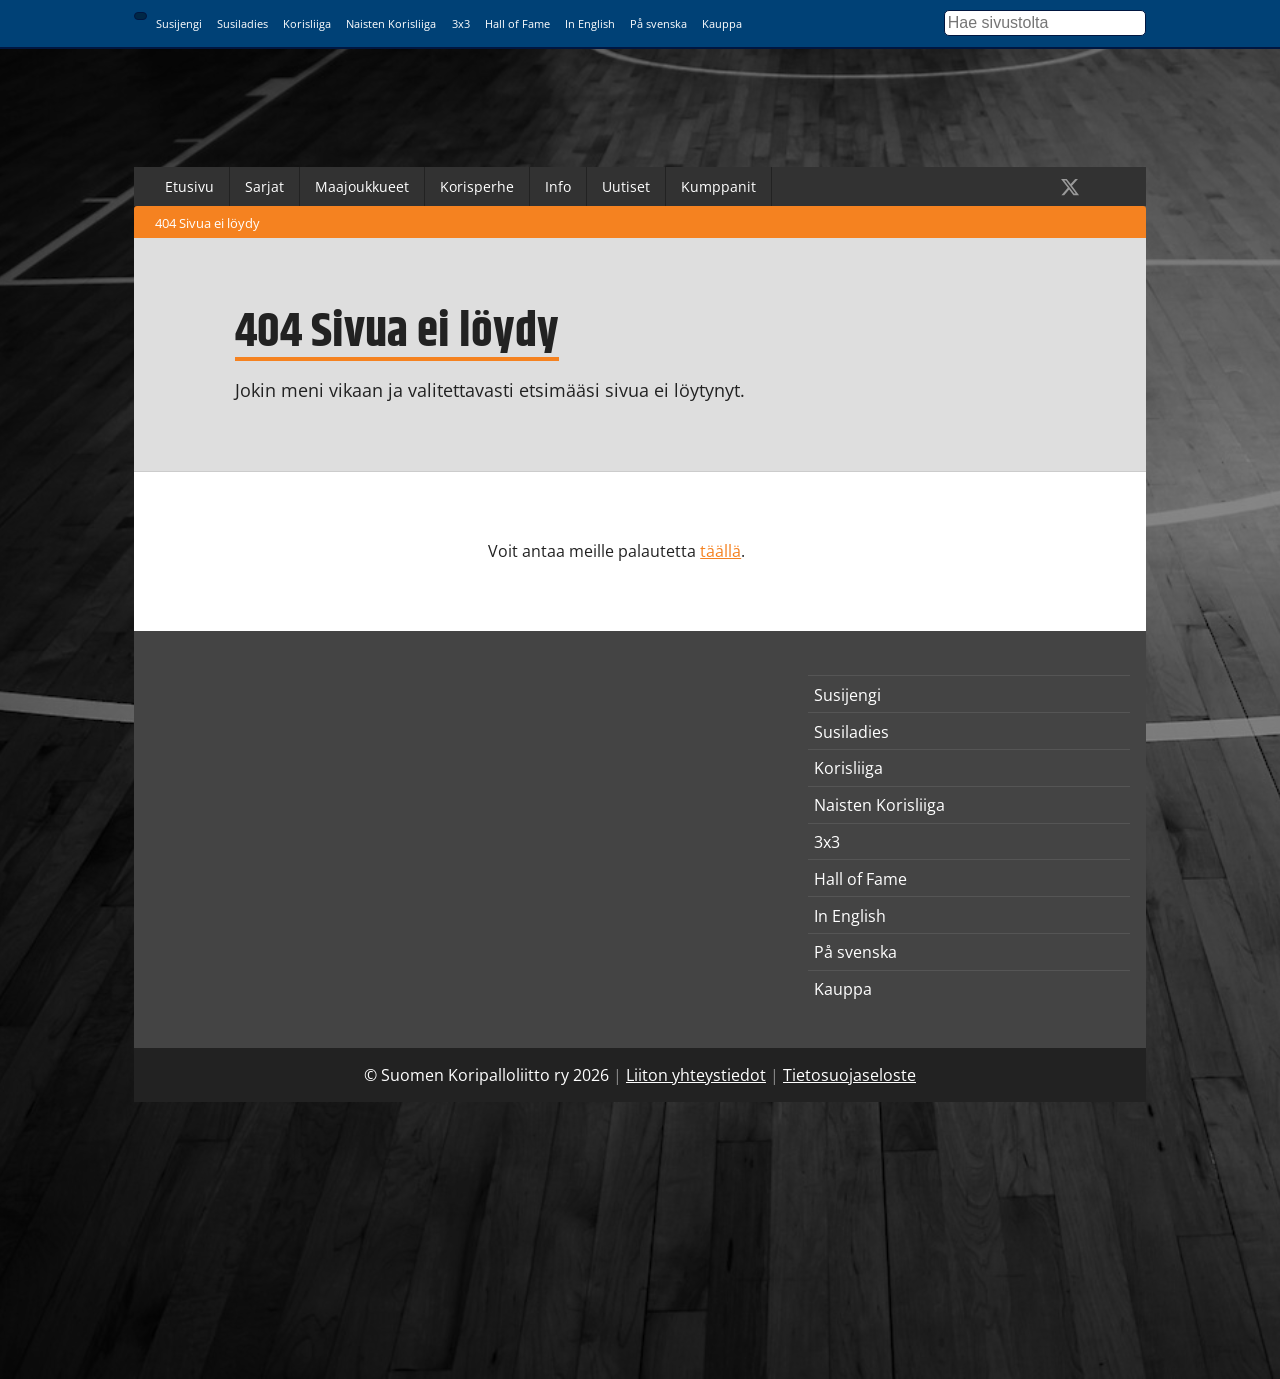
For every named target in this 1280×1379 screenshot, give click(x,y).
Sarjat (264, 186)
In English (590, 23)
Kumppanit (718, 186)
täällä (720, 551)
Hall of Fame (517, 23)
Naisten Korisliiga (391, 23)
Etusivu (189, 186)
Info (558, 186)
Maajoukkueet (362, 186)
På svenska (658, 23)
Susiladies (242, 23)
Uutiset (626, 186)
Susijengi (179, 23)
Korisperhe (477, 186)
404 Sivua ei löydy (207, 223)
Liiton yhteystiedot (696, 1075)
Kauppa (722, 23)
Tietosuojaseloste (849, 1075)
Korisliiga (307, 23)
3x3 (461, 23)
